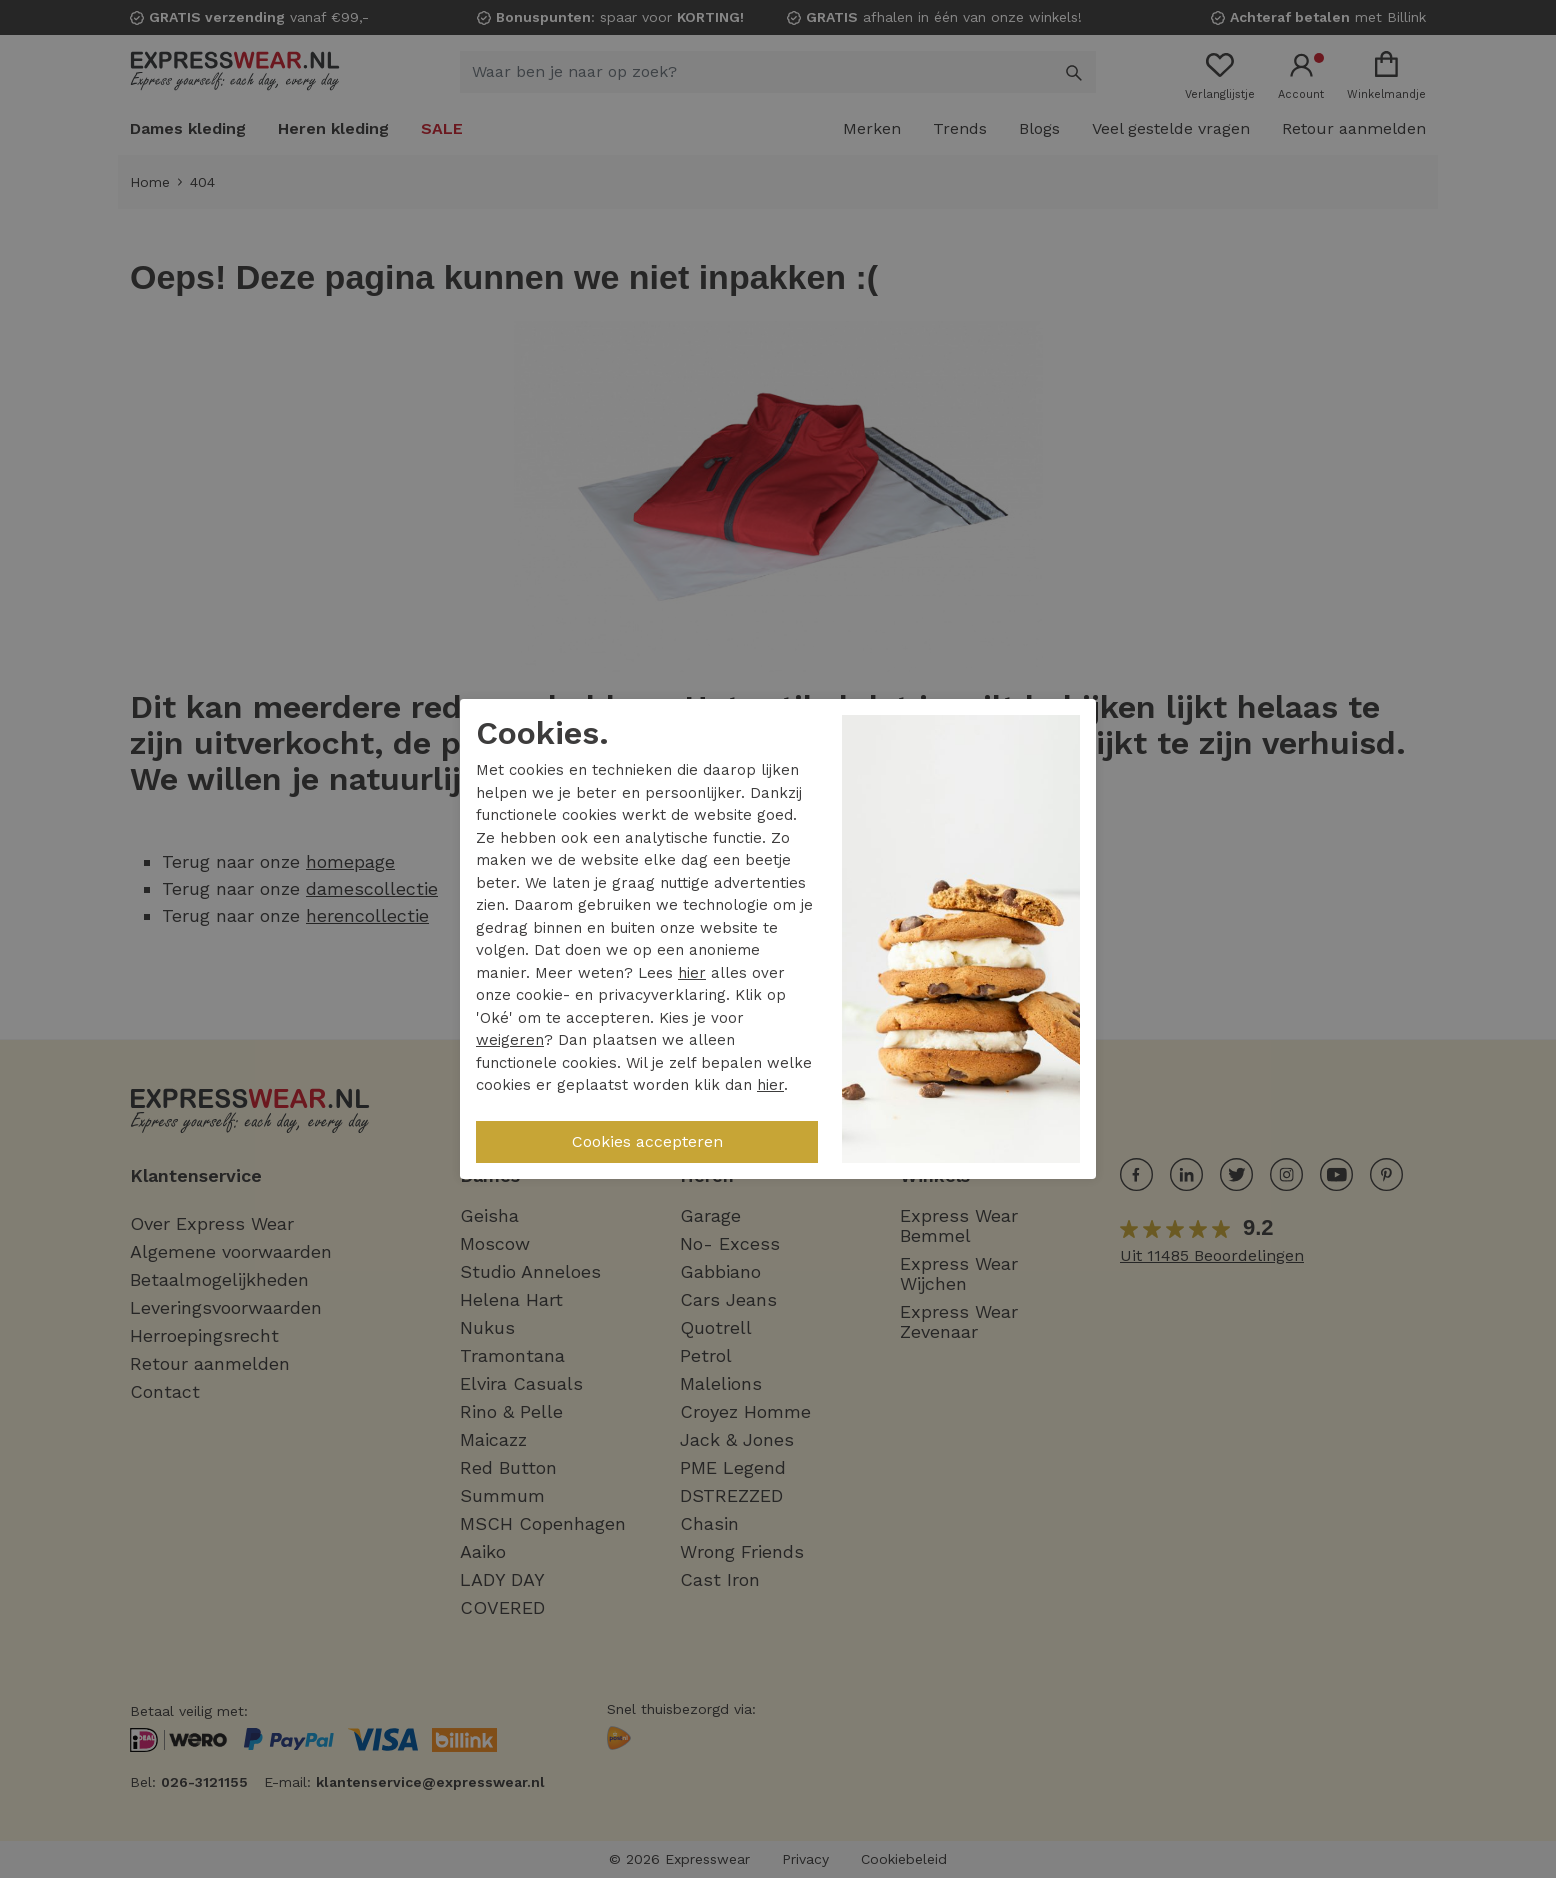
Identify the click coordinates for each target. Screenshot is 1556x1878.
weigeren (510, 1040)
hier (692, 973)
